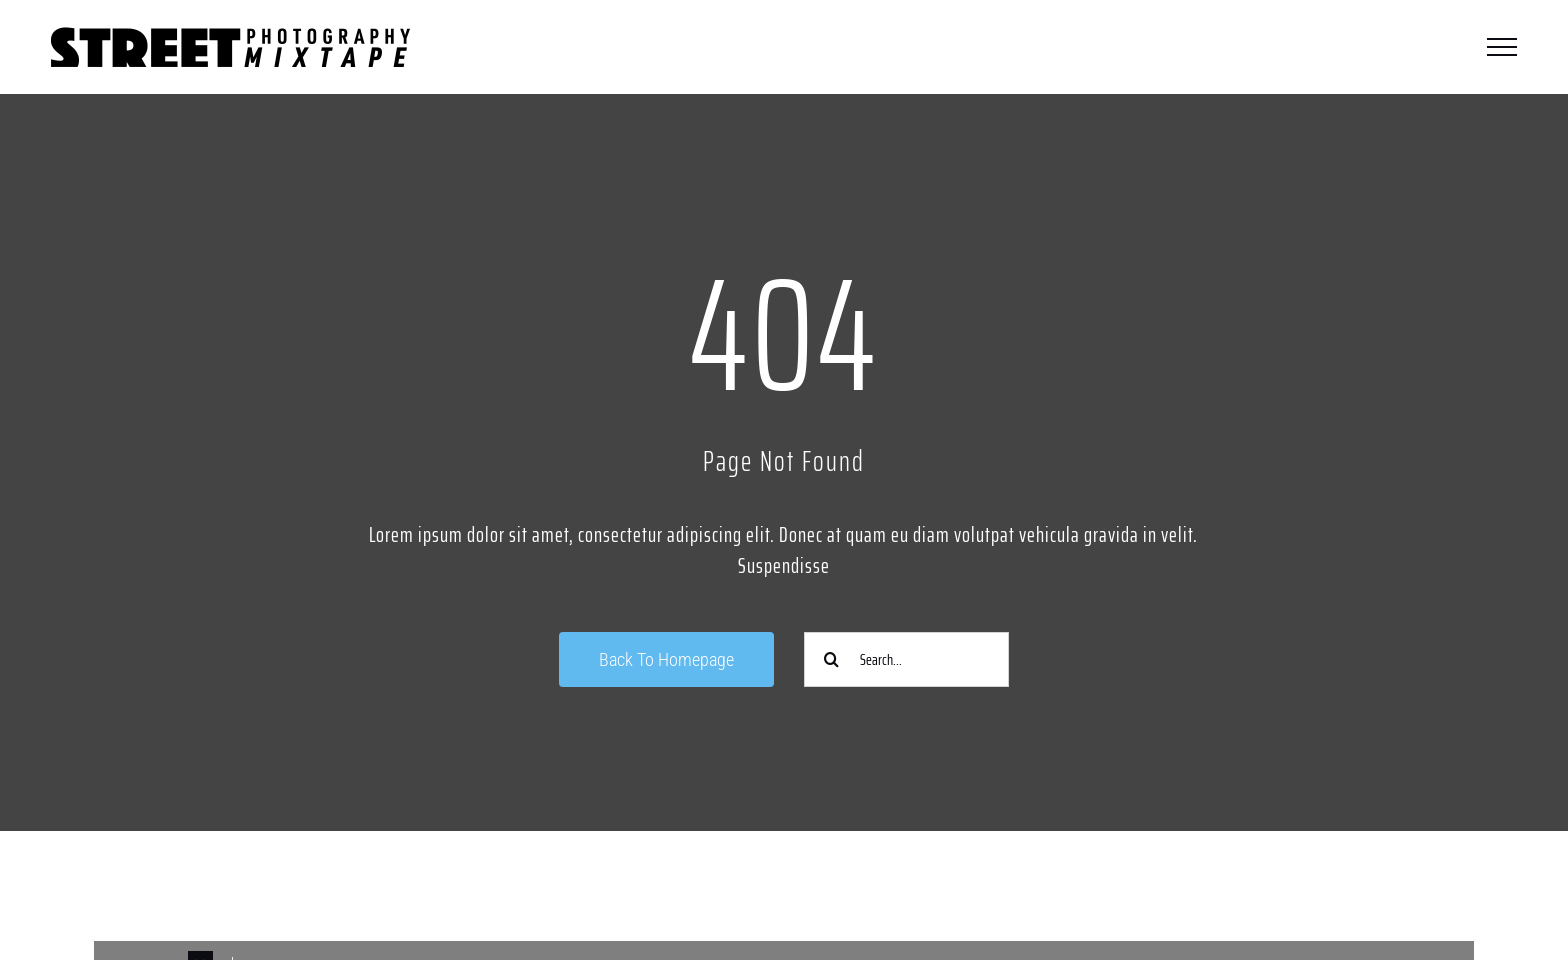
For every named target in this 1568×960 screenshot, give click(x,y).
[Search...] (906, 659)
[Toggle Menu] (1502, 47)
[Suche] (831, 659)
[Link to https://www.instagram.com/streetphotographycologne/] (425, 887)
